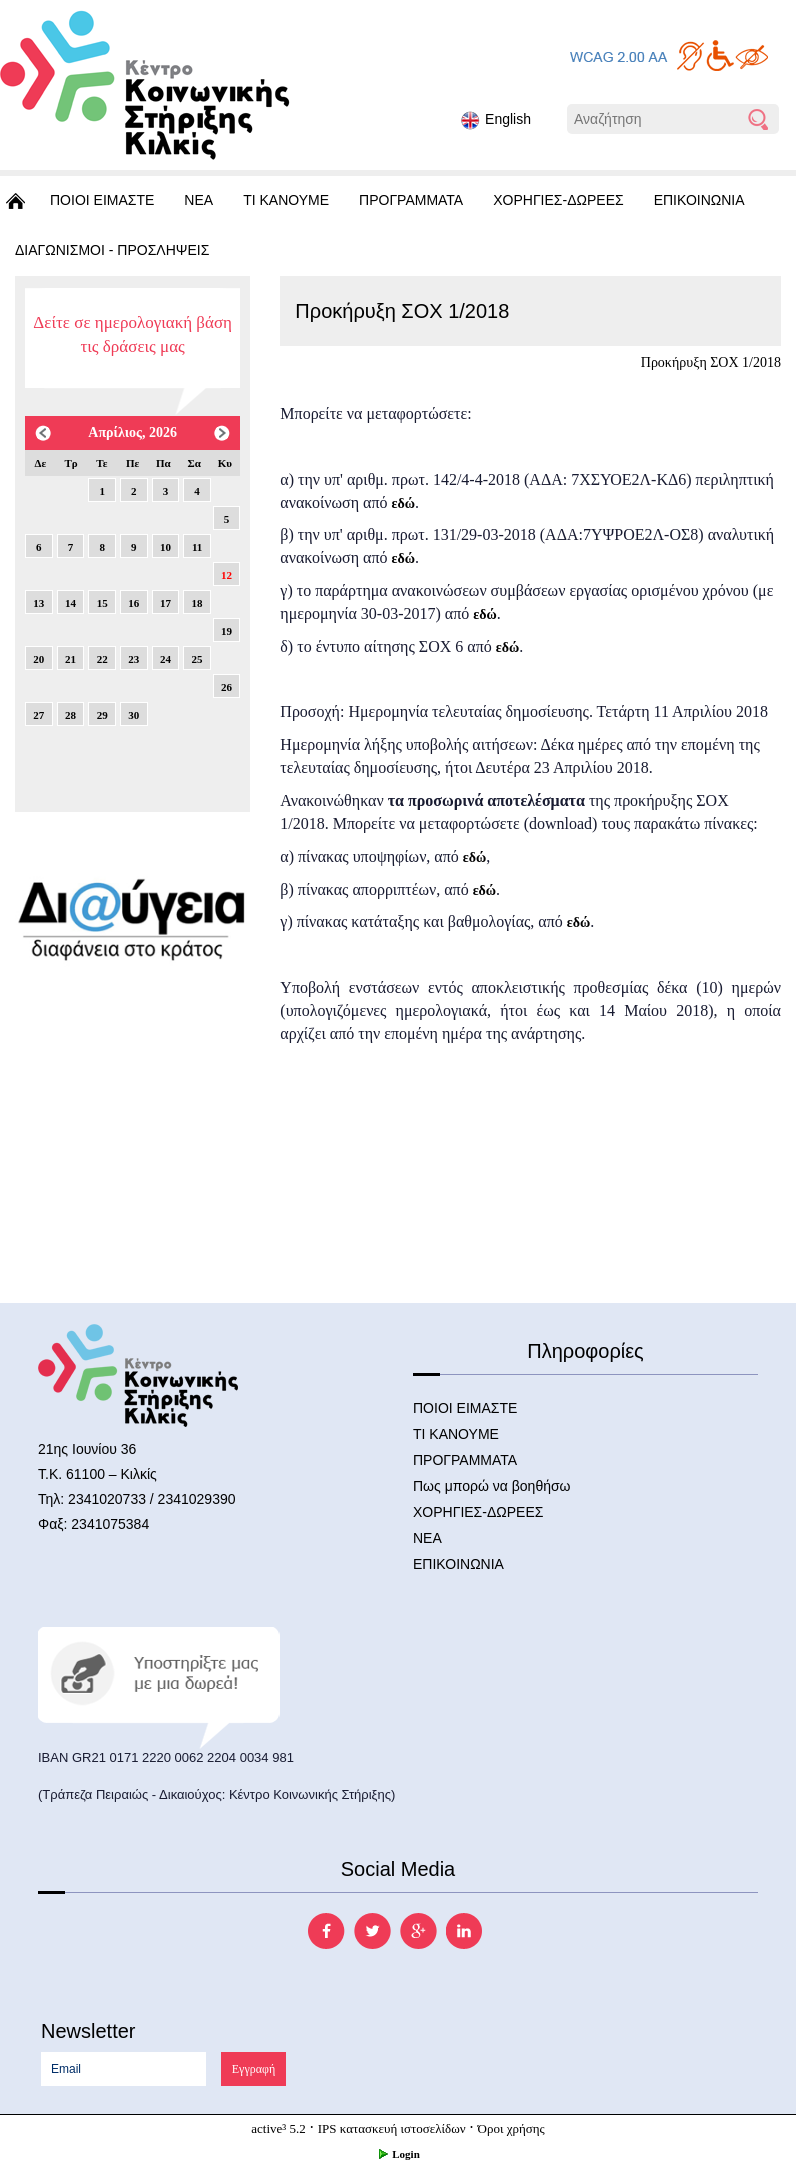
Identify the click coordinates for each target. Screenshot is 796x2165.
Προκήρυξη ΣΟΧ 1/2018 (711, 362)
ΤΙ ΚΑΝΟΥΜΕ (286, 200)
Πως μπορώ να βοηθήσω (492, 1486)
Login (398, 2154)
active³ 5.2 (278, 2128)
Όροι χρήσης (511, 2128)
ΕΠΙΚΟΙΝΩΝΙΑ (699, 200)
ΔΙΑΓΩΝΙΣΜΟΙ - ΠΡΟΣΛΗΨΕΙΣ (112, 250)
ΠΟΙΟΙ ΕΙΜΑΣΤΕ (102, 200)
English (496, 120)
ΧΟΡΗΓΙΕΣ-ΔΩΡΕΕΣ (558, 200)
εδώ (403, 503)
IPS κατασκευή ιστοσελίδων (392, 2128)
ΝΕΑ (198, 200)
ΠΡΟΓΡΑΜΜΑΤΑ (411, 200)
